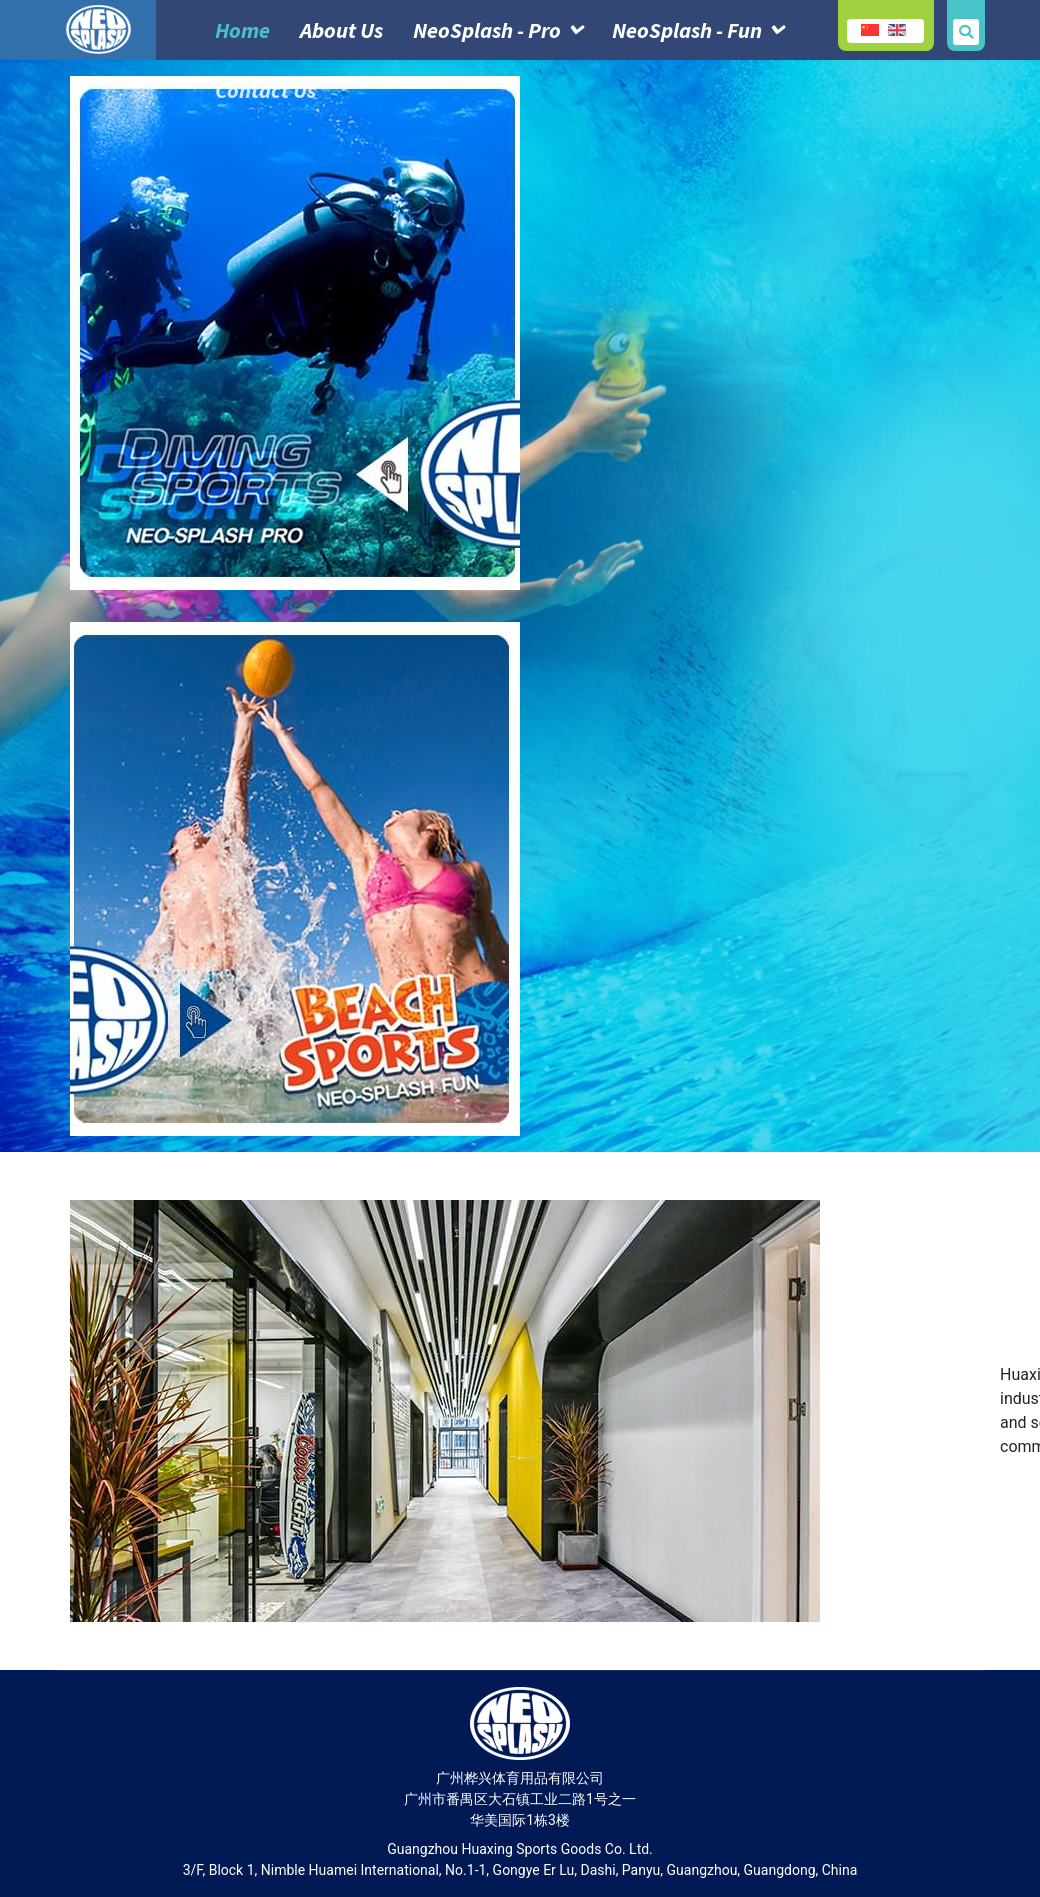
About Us (341, 30)
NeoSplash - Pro (487, 30)
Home (242, 30)
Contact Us (265, 90)
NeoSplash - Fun (687, 30)
